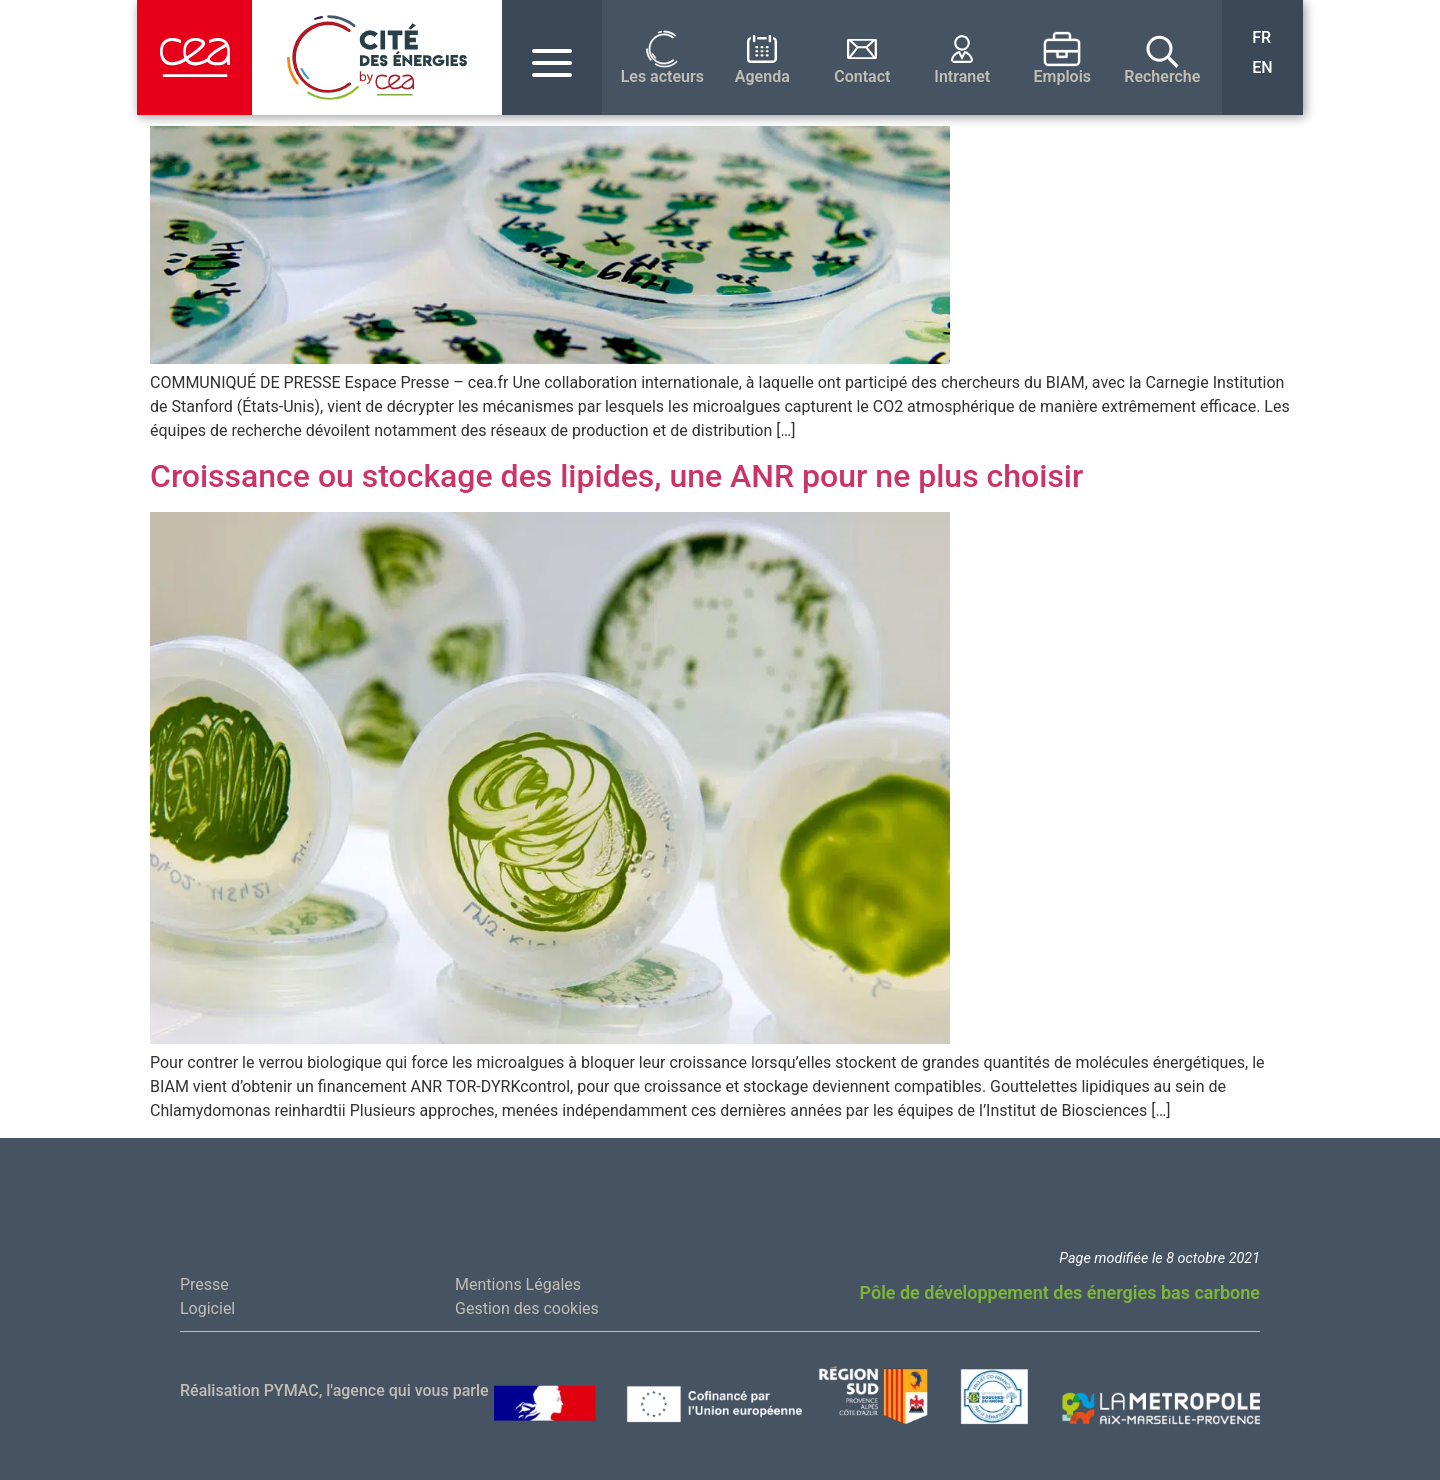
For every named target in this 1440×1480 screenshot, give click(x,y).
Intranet (962, 77)
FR (1261, 37)
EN (1262, 67)
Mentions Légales (518, 1284)
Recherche (1162, 77)
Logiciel (207, 1308)
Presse (204, 1284)
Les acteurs (662, 77)
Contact (862, 77)
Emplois (1063, 77)
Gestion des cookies (527, 1308)
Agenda (762, 77)
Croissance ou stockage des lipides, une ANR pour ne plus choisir (616, 476)
